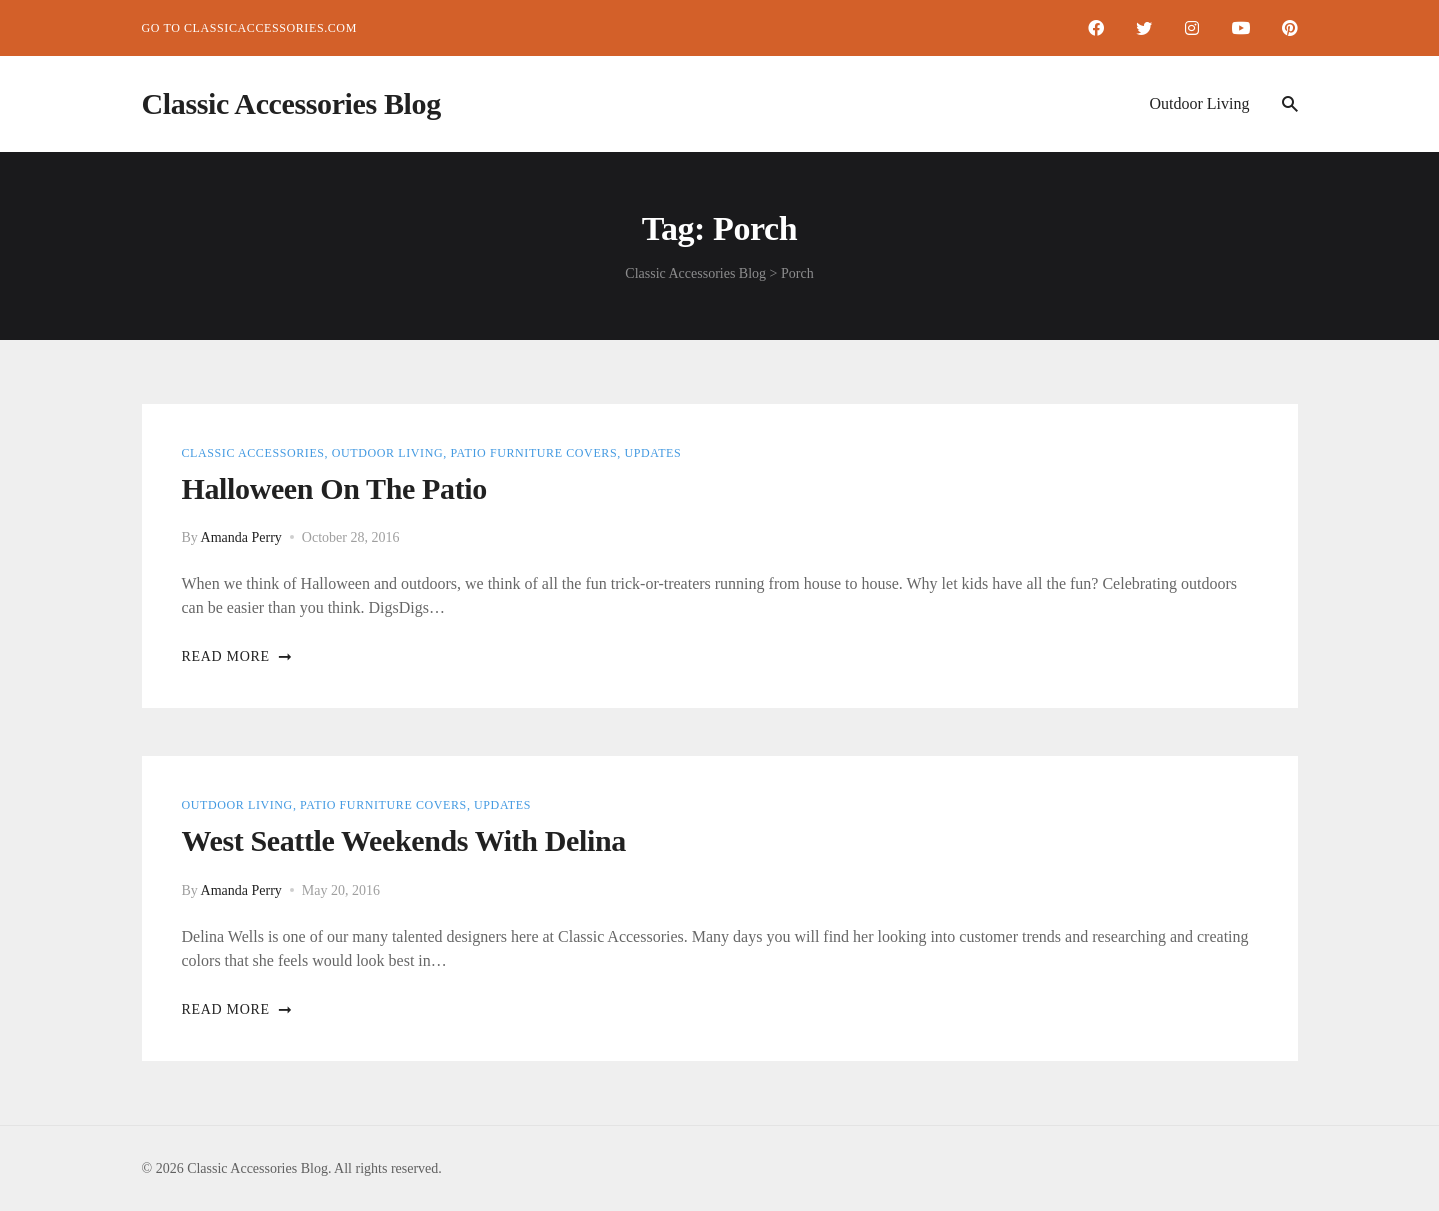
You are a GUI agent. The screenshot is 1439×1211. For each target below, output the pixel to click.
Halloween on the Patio (334, 488)
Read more (237, 656)
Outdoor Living (1200, 103)
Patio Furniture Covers (533, 453)
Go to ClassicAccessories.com (249, 28)
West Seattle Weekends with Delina (404, 840)
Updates (652, 453)
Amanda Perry (241, 537)
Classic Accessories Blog (291, 103)
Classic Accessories (253, 453)
